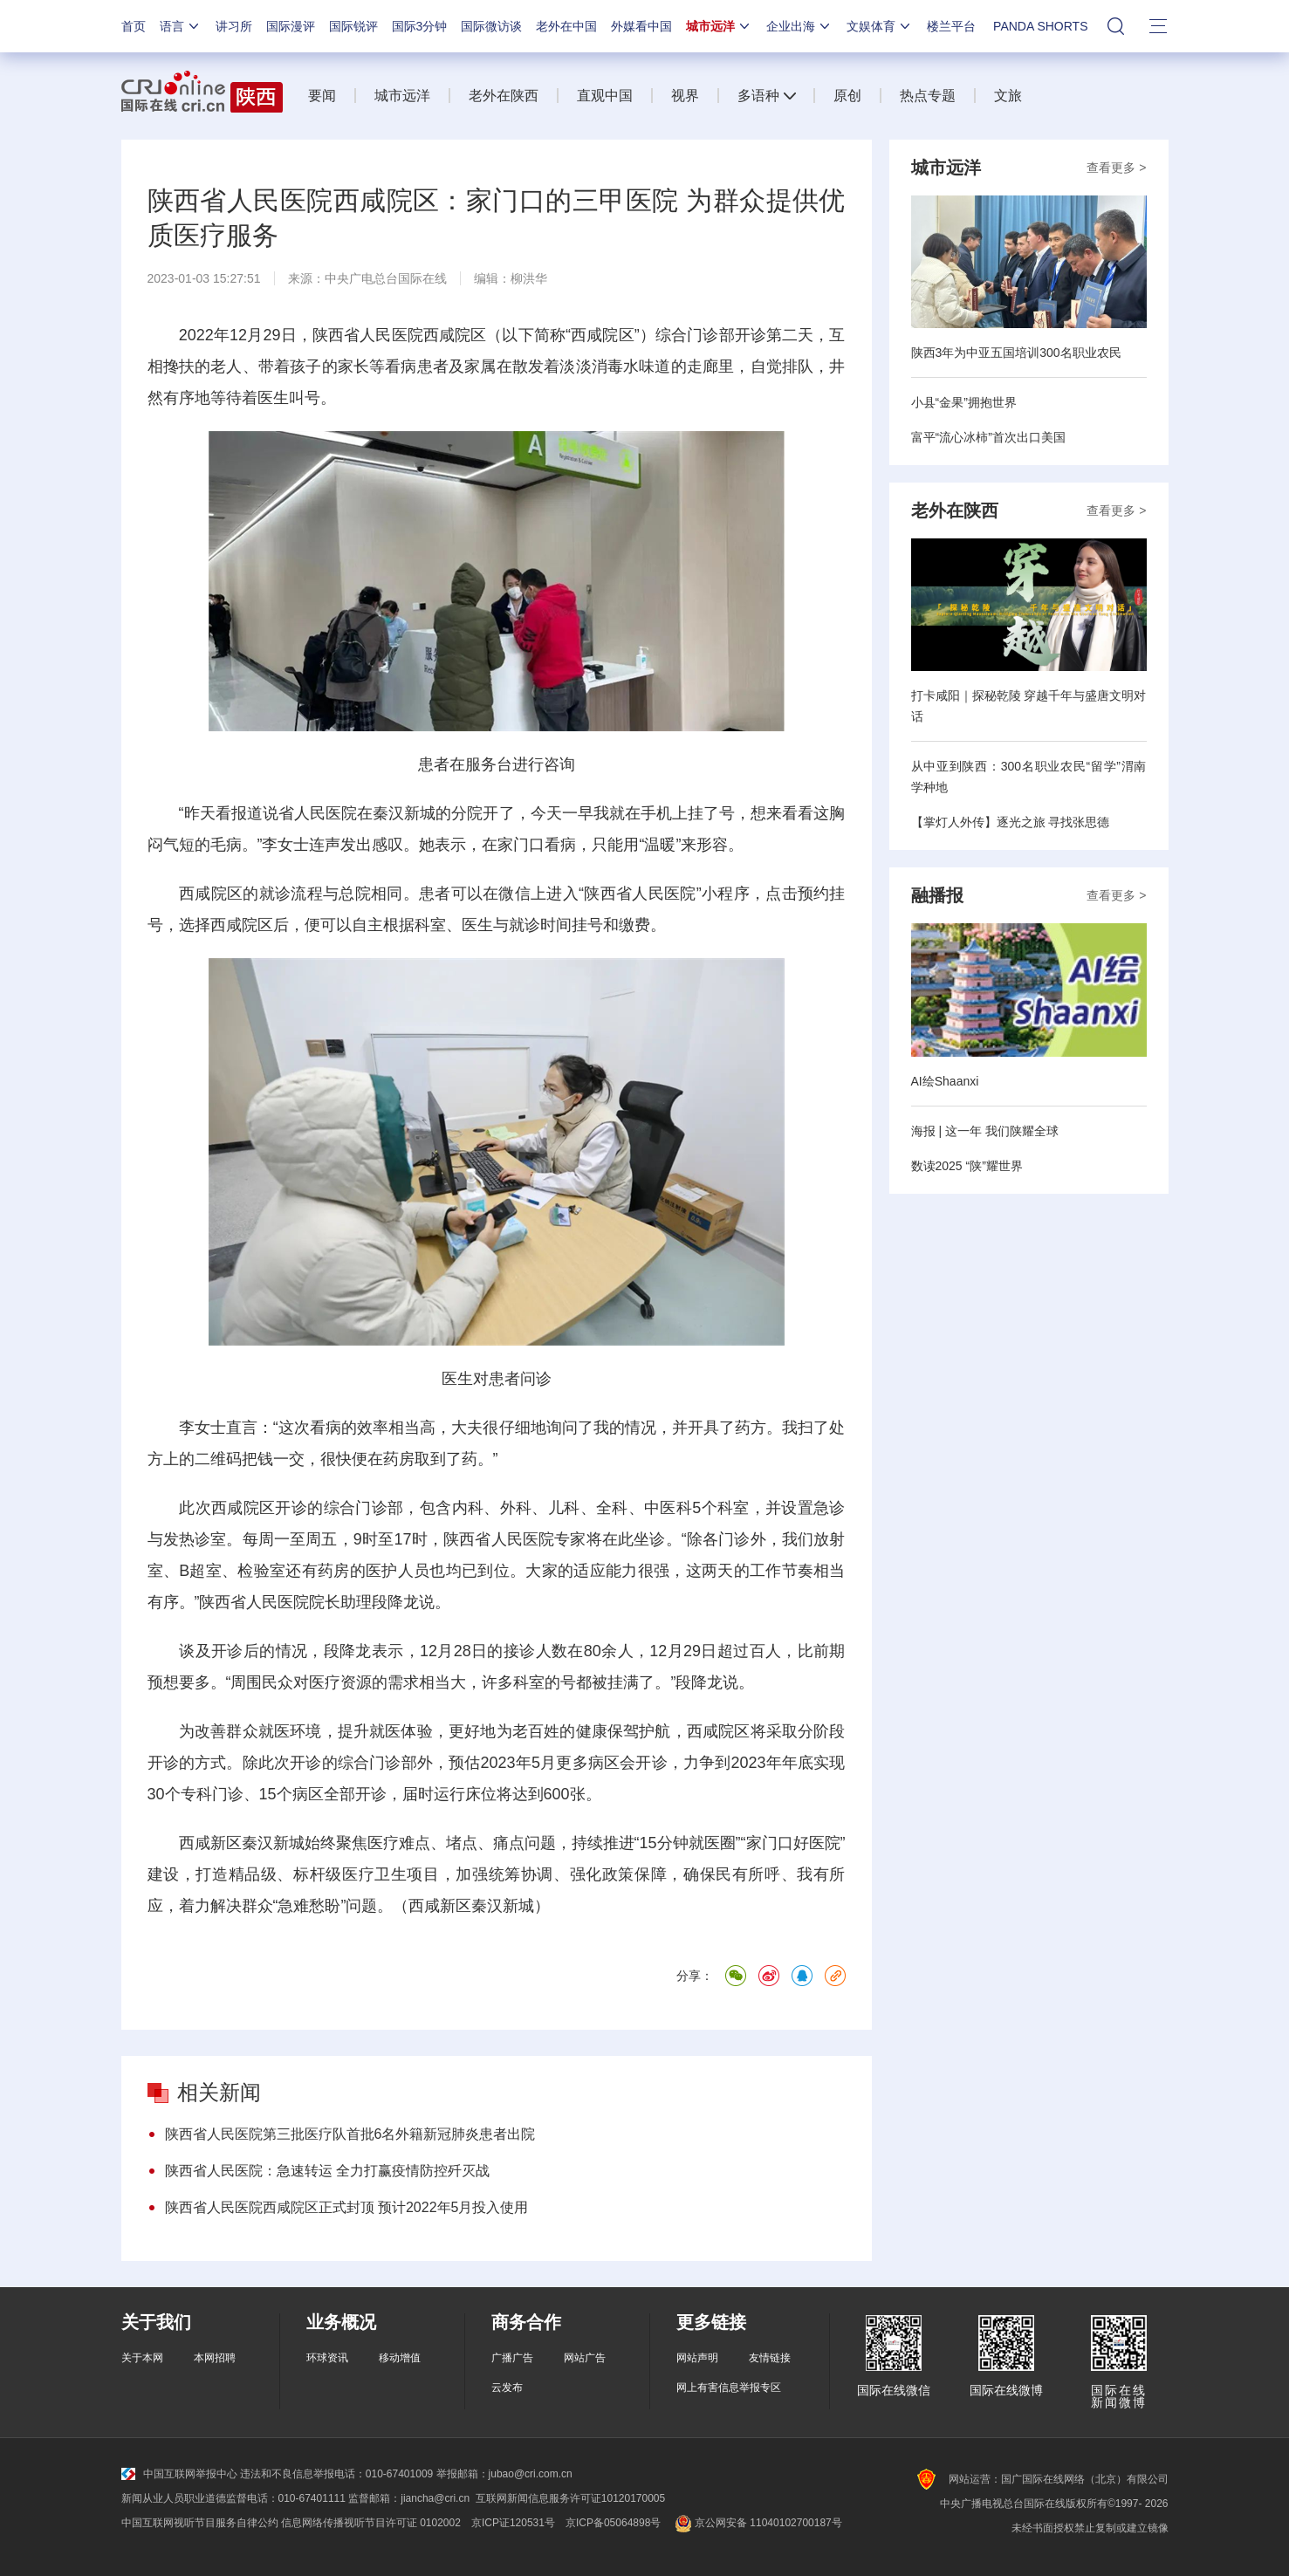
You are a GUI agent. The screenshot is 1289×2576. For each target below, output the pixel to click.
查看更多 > (1116, 168)
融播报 (937, 895)
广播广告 (512, 2358)
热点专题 (928, 95)
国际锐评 (353, 26)
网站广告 (585, 2358)
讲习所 (234, 26)
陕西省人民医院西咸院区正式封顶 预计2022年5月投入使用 (347, 2207)
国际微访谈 (491, 26)
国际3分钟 (420, 26)
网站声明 (697, 2358)
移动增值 (400, 2358)
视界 (685, 95)
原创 (847, 95)
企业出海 (799, 26)
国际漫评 (290, 26)
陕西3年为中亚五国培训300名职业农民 (1016, 353)
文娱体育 (880, 26)
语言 (181, 26)
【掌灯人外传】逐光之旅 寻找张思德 (1010, 822)
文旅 (1008, 95)
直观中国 (605, 95)
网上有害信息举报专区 (728, 2387)
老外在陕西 (503, 95)
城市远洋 (719, 26)
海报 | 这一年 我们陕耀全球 (985, 1131)
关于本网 (142, 2358)
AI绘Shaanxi (945, 1081)
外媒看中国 (641, 26)
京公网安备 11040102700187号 (756, 2523)
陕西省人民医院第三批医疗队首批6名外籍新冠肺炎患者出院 (350, 2134)
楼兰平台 (951, 26)
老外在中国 (566, 26)
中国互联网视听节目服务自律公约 (199, 2523)
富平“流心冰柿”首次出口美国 (988, 437)
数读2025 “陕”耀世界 (967, 1166)
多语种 (758, 95)
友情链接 (770, 2358)
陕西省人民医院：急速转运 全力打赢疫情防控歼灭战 (327, 2170)
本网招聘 (215, 2358)
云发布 (507, 2387)
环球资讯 (327, 2358)
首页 (133, 26)
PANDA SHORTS (1040, 26)
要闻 (322, 95)
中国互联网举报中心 (179, 2474)
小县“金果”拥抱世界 (964, 402)
